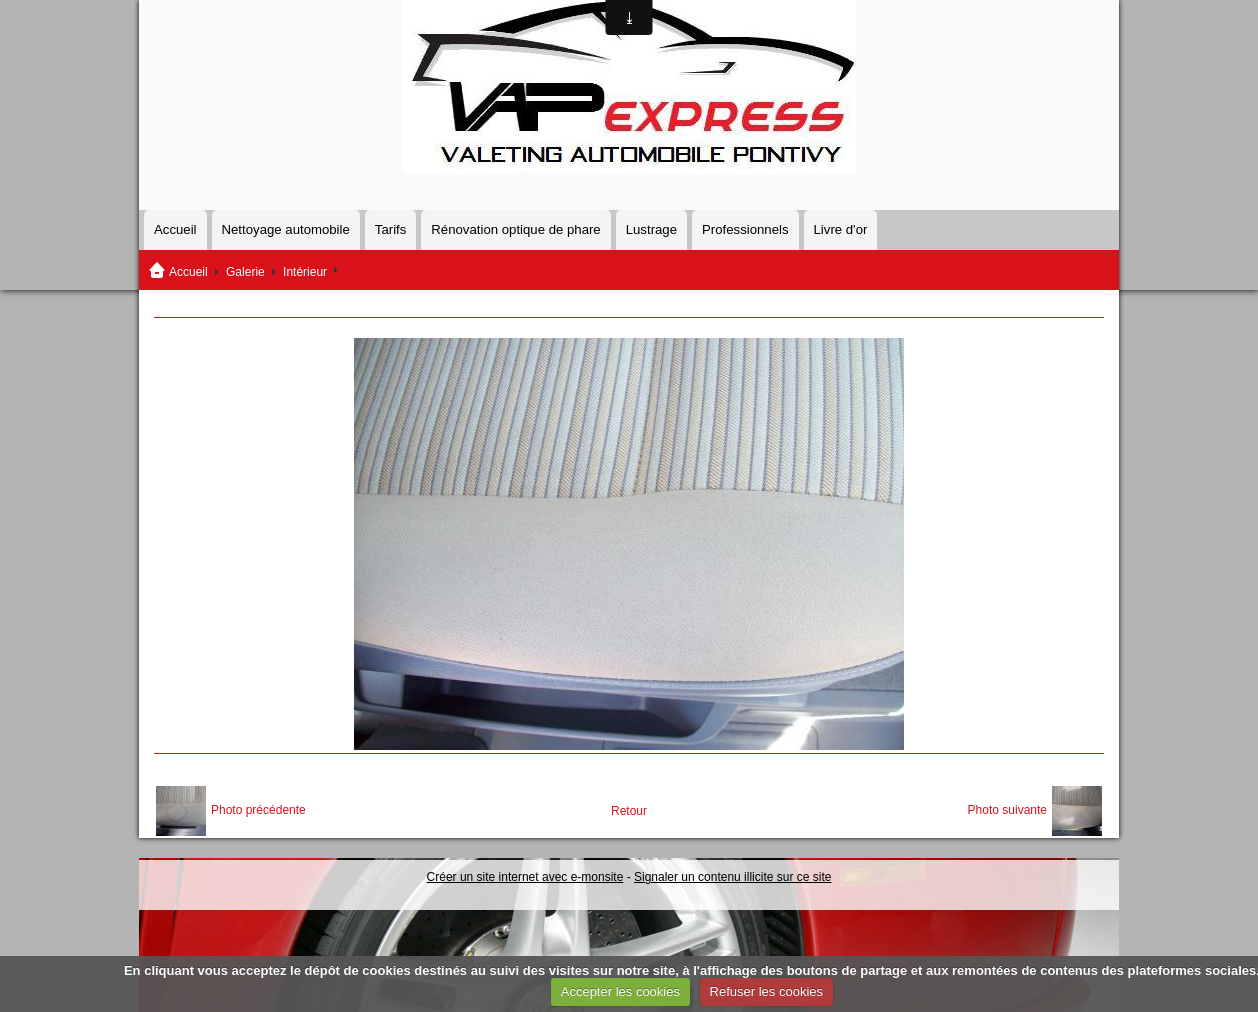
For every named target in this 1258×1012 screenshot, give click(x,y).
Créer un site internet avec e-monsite (525, 877)
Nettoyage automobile (286, 229)
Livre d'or (841, 229)
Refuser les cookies (766, 991)
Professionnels (745, 229)
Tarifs (391, 229)
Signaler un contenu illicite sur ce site (732, 877)
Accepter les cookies (620, 991)
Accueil (175, 229)
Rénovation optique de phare (515, 229)
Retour (629, 811)
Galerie (245, 272)
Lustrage (651, 229)
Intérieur (305, 272)
